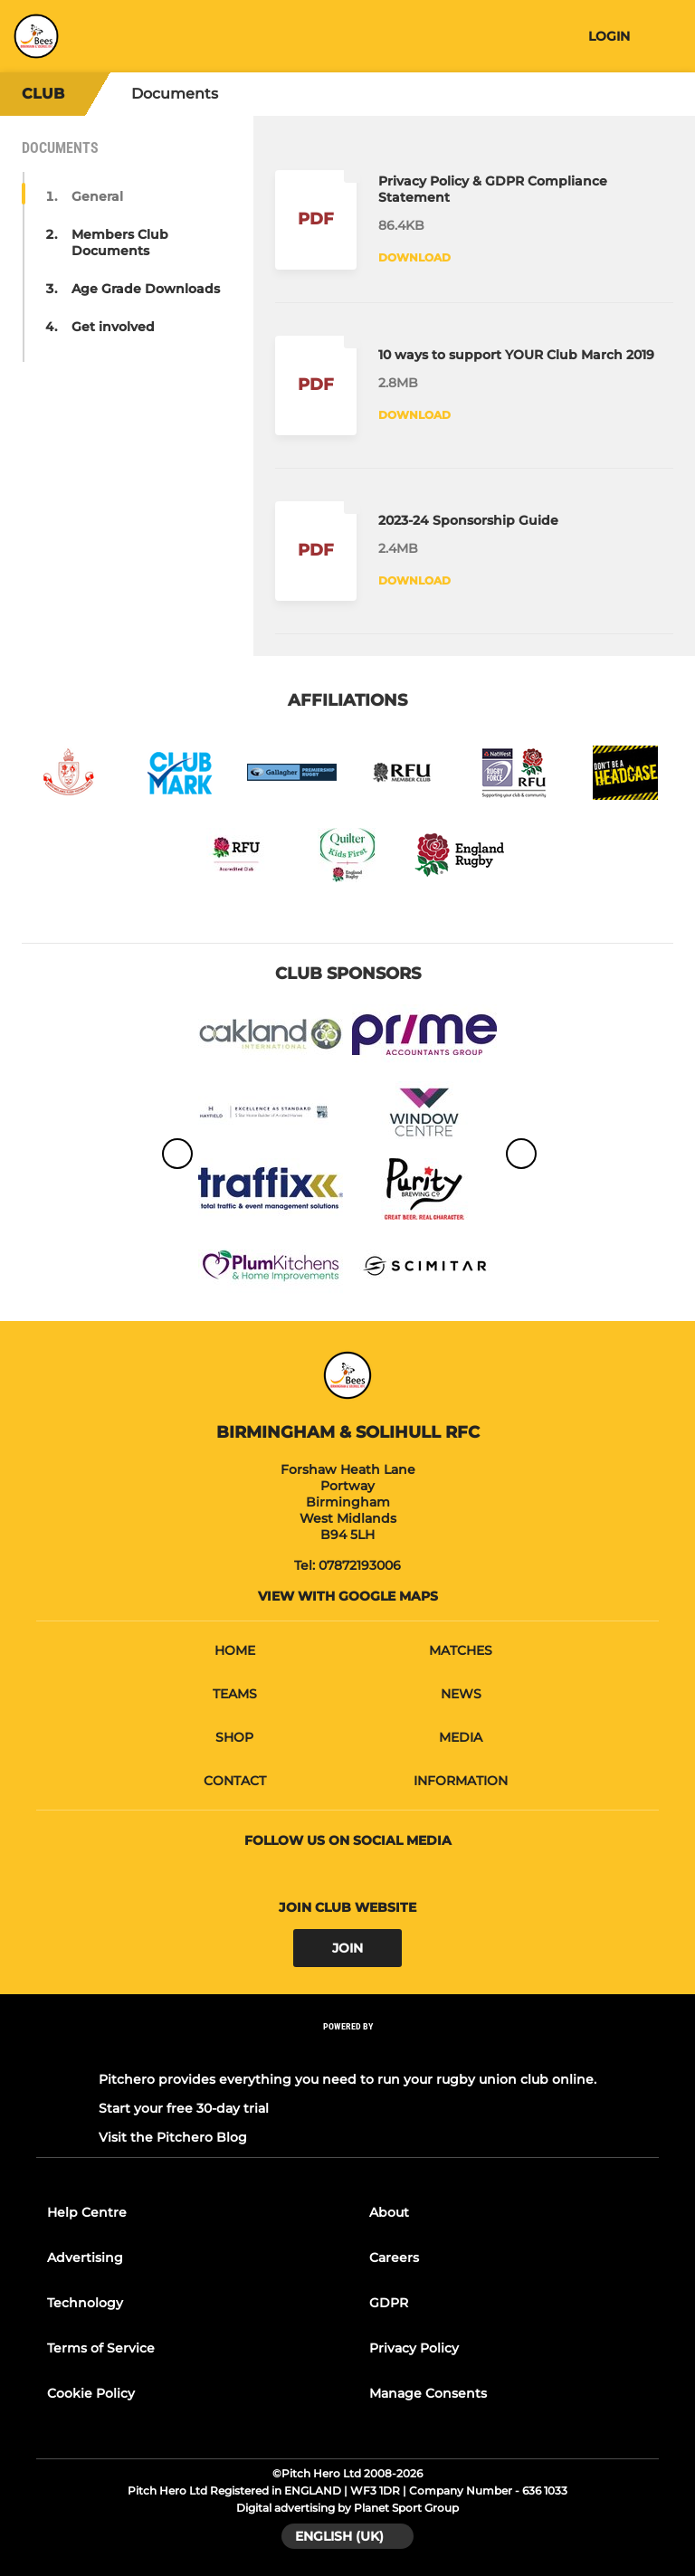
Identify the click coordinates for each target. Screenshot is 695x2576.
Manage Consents (428, 2393)
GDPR (388, 2303)
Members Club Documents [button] (119, 242)
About (389, 2212)
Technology (85, 2303)
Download (414, 257)
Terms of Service (101, 2348)
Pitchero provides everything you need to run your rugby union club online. (347, 2079)
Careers (394, 2257)
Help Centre (87, 2212)
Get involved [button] (113, 326)
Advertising (85, 2257)
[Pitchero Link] (347, 2050)
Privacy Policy (414, 2348)
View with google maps (348, 1596)
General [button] (97, 196)
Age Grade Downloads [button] (145, 288)
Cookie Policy (91, 2393)
